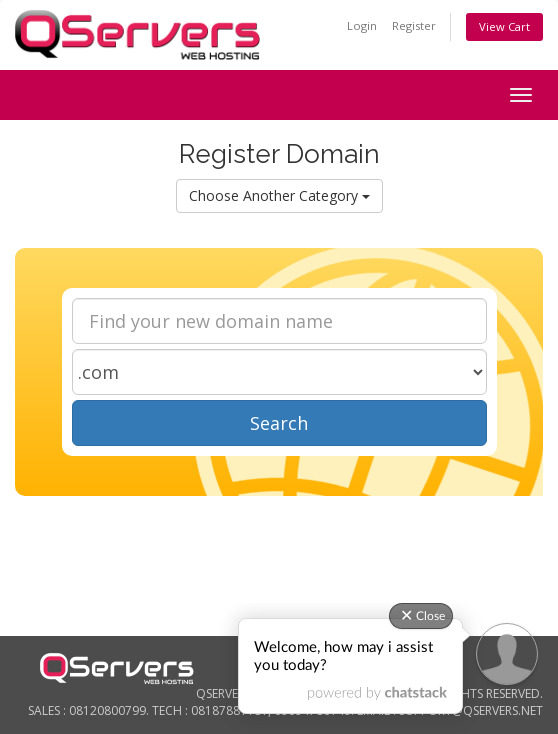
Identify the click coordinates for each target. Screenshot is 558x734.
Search (279, 423)
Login (362, 25)
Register (414, 25)
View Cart (504, 26)
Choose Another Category (279, 195)
